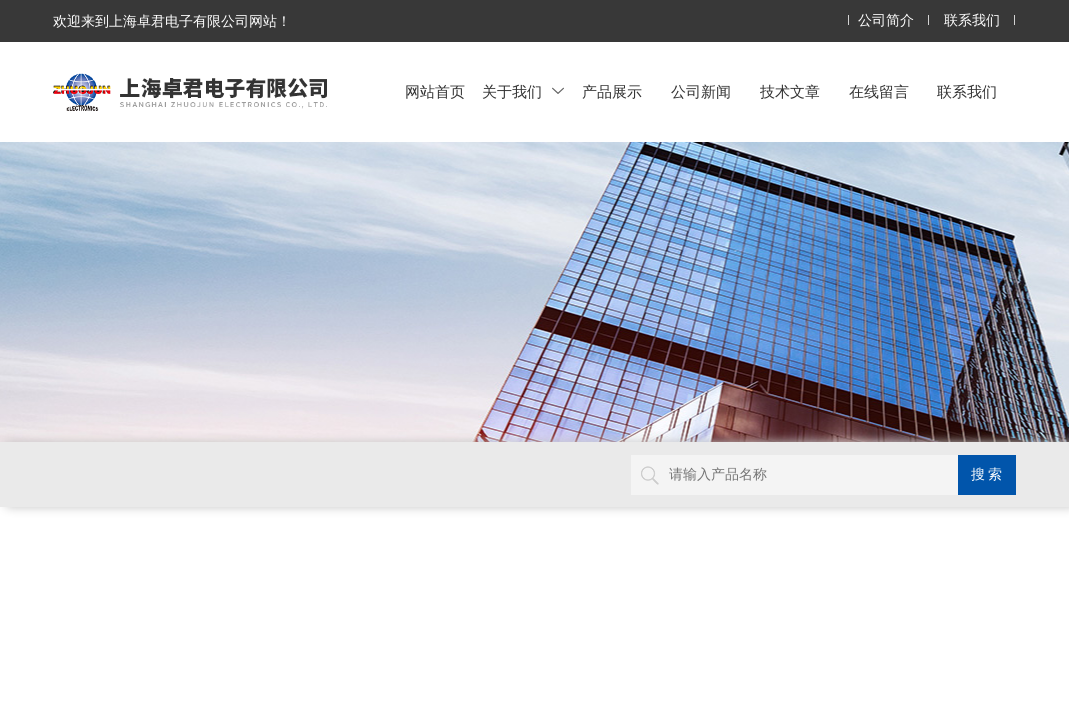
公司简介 (886, 20)
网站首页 (435, 91)
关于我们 (523, 91)
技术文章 (790, 91)
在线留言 (879, 91)
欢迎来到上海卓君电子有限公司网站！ (172, 21)
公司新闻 (701, 91)
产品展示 (612, 91)
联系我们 (972, 20)
